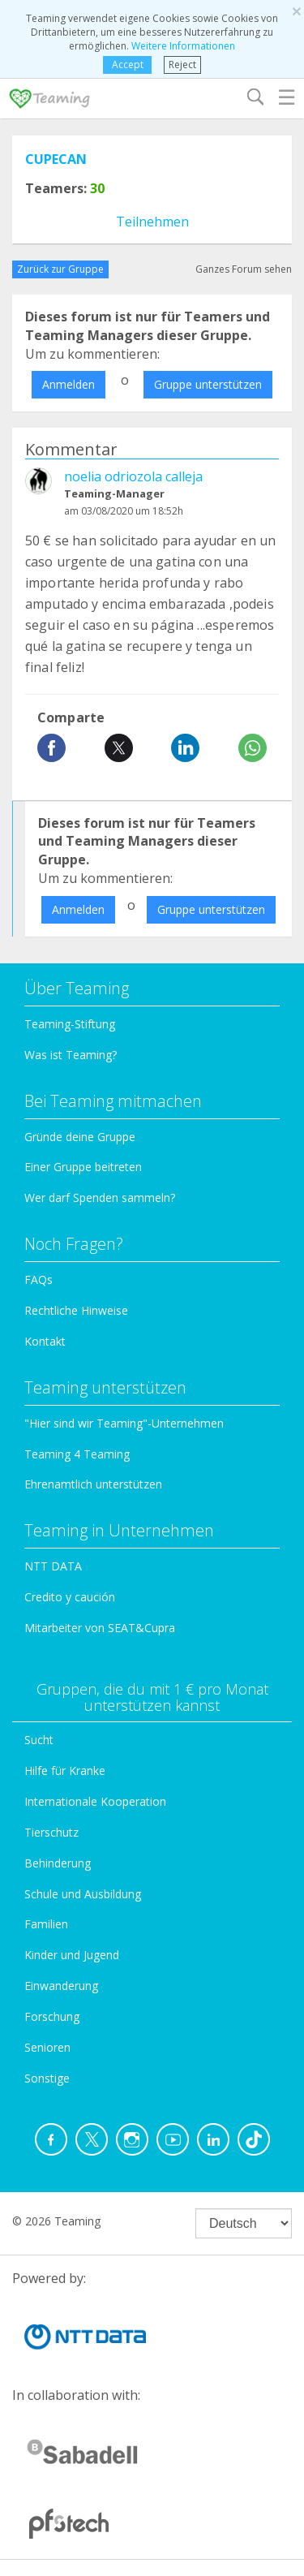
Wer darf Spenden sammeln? (99, 1197)
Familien (46, 1924)
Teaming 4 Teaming (77, 1454)
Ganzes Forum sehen (243, 269)
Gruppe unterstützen (208, 384)
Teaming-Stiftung (69, 1024)
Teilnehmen (152, 221)
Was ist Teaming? (70, 1054)
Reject (182, 64)
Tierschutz (51, 1832)
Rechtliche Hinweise (76, 1310)
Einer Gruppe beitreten (83, 1166)
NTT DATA (53, 1566)
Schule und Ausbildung (82, 1894)
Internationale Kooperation (95, 1801)
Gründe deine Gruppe (79, 1136)
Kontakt (45, 1341)
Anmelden (68, 384)
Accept (127, 64)
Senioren (47, 2047)
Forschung (51, 2016)
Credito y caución (69, 1597)
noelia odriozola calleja (133, 476)
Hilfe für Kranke (64, 1770)
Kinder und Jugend (71, 1954)
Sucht (39, 1739)
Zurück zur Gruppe (60, 269)
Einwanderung (61, 1985)
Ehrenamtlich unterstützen (93, 1484)
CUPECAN (56, 159)
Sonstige (47, 2078)
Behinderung (57, 1863)
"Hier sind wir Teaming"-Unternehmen (124, 1423)
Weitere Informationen (183, 46)
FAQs (38, 1279)
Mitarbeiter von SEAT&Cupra (99, 1627)
